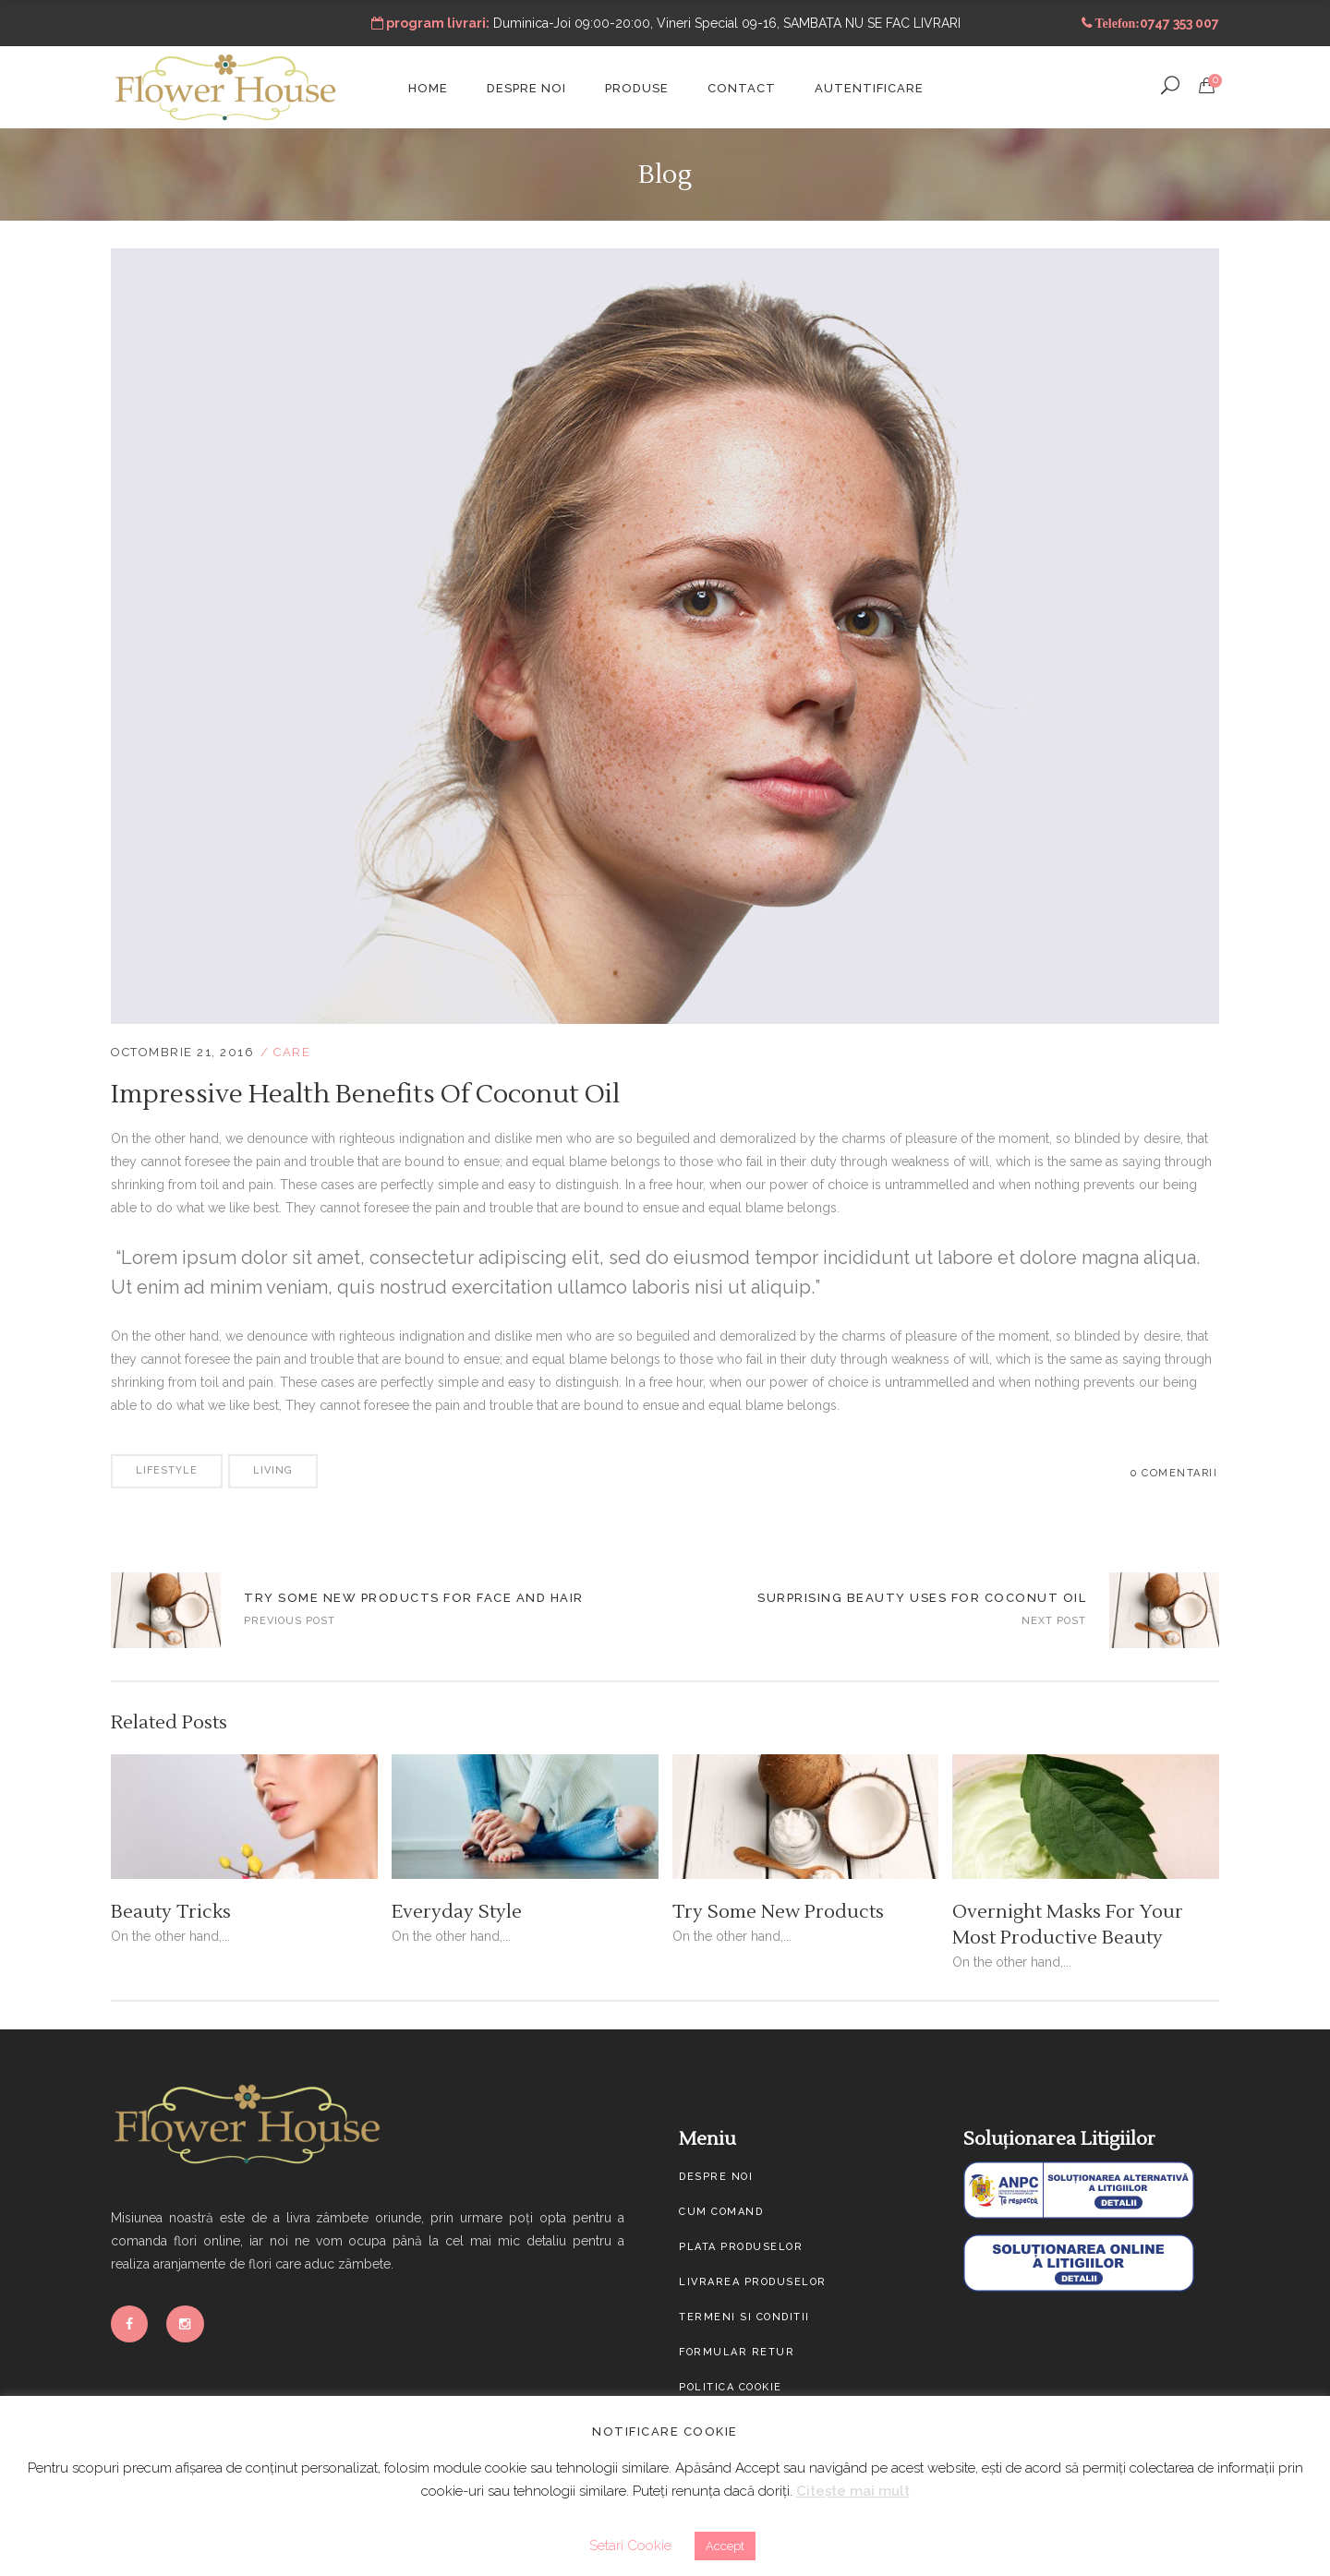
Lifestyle (167, 1470)
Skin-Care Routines (166, 1610)
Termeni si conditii (744, 2317)
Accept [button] (725, 2546)
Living (273, 1470)
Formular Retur (736, 2352)
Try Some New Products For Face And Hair (414, 1598)
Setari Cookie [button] (630, 2545)
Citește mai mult (853, 2491)
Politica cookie (730, 2387)
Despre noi (716, 2177)
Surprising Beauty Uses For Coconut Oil (921, 1598)
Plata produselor (741, 2247)
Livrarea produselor (753, 2282)
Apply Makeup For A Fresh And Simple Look (1164, 1610)
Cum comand (721, 2212)
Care (291, 1052)
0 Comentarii (1173, 1473)
